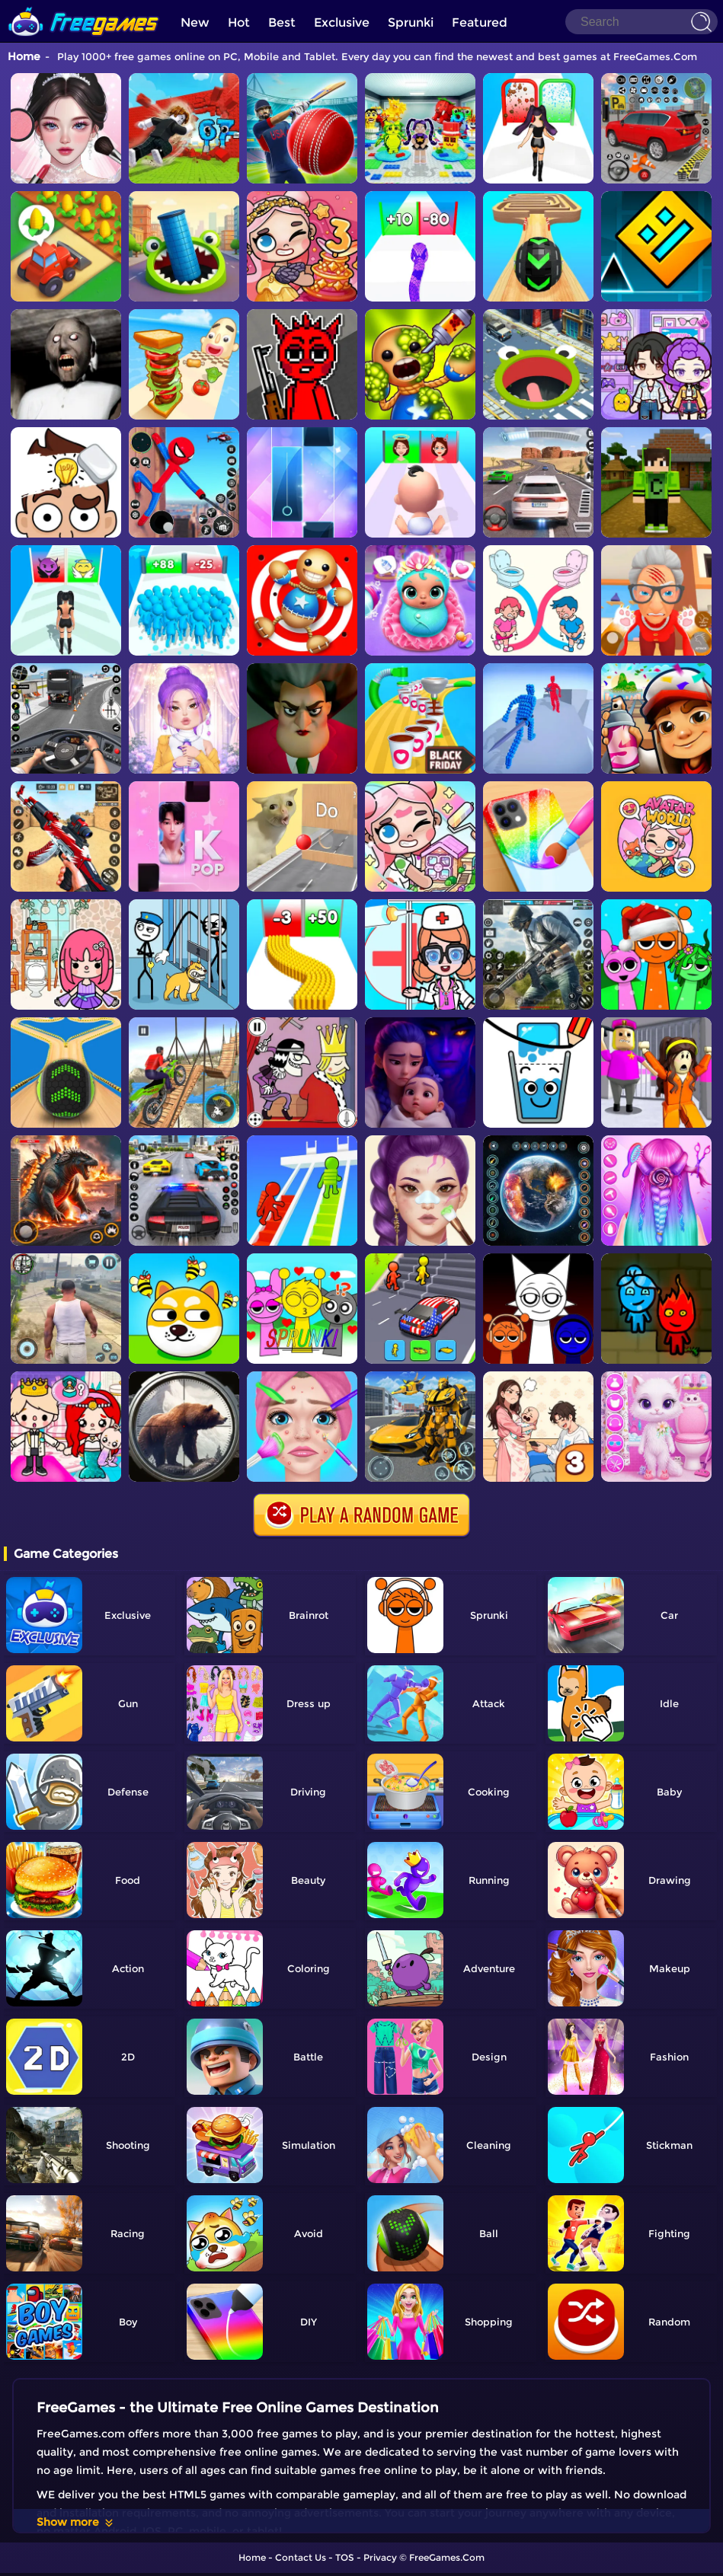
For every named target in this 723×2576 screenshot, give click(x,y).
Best (282, 22)
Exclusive (341, 22)
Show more (76, 2522)
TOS (344, 2557)
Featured (479, 22)
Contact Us (300, 2557)
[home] (84, 5)
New (195, 22)
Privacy (380, 2557)
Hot (239, 22)
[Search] (641, 21)
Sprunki (410, 22)
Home (24, 56)
